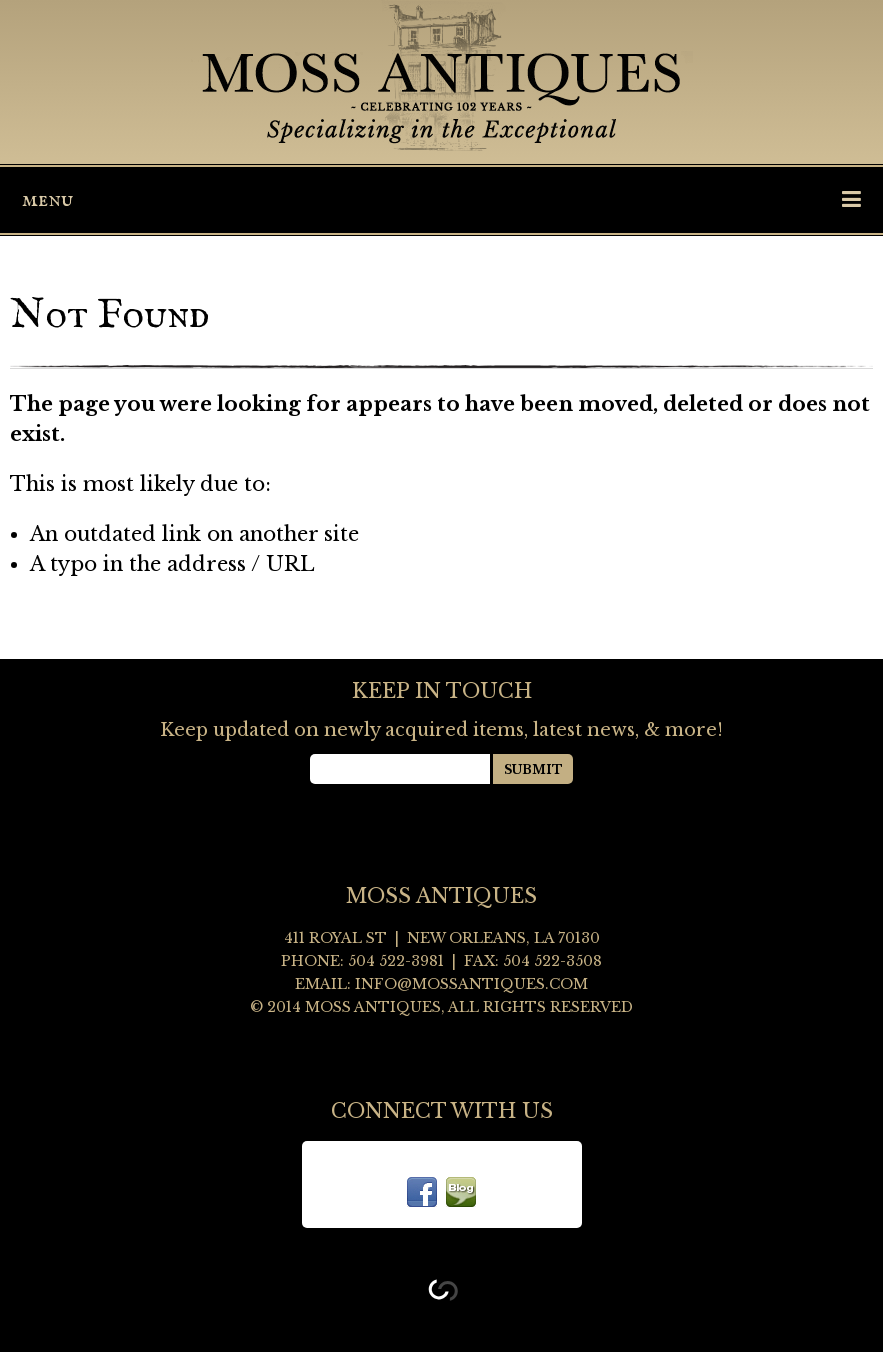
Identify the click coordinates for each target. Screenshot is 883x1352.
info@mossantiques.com (471, 984)
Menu (441, 200)
